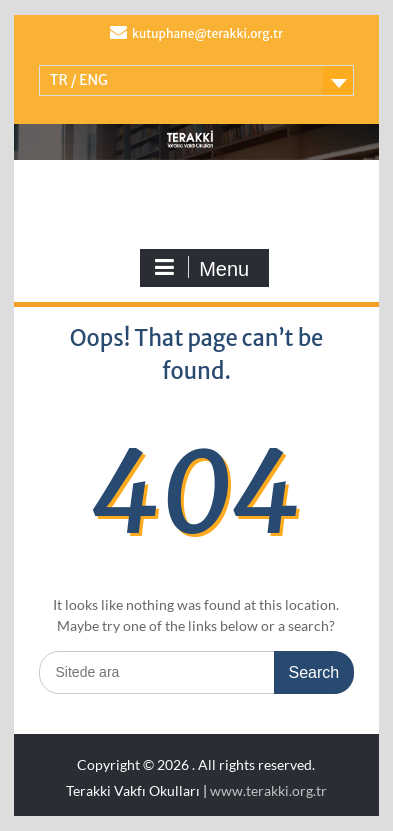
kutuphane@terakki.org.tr (207, 33)
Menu (202, 268)
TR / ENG (79, 80)
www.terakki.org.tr (268, 790)
